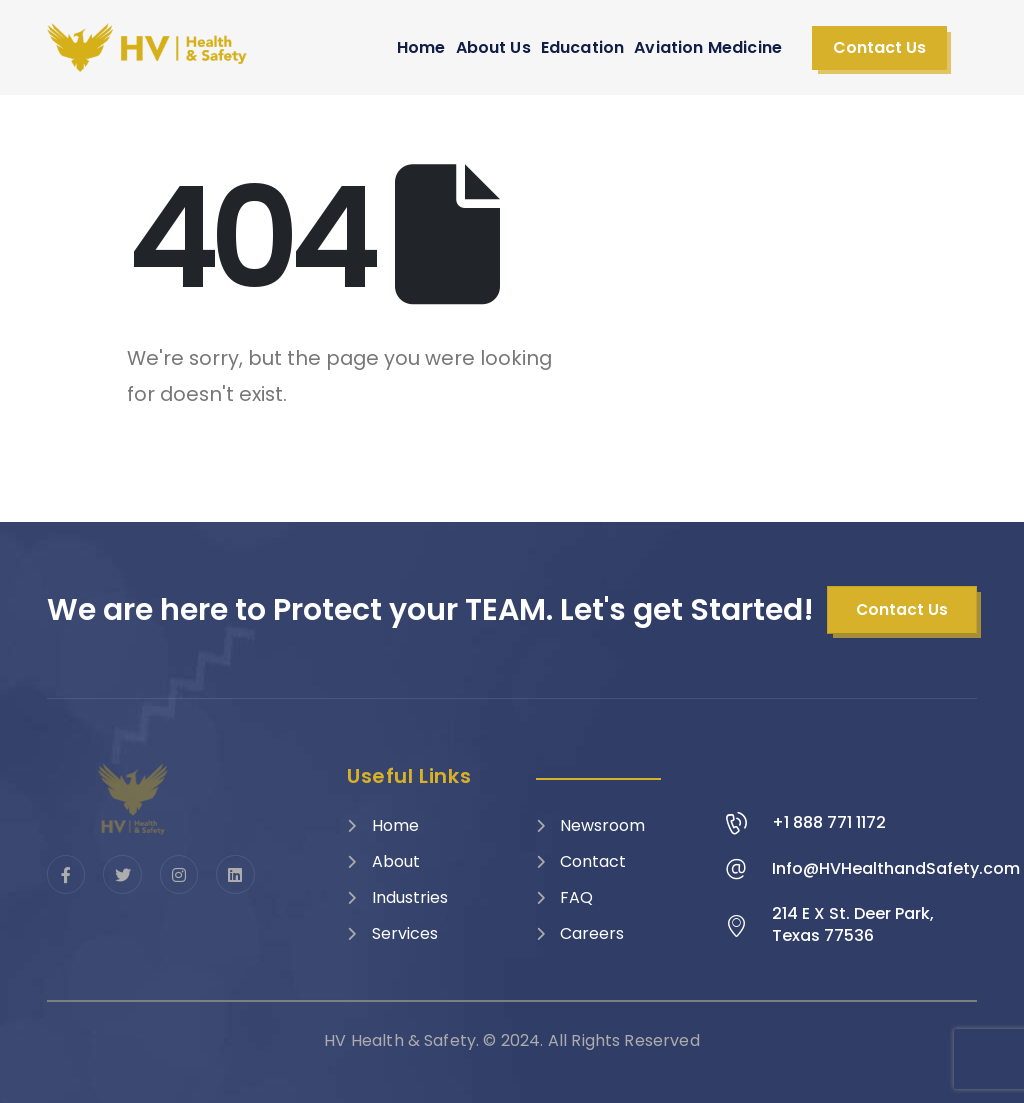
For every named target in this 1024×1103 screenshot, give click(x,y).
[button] (879, 48)
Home (421, 47)
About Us (493, 47)
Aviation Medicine (708, 47)
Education (582, 47)
